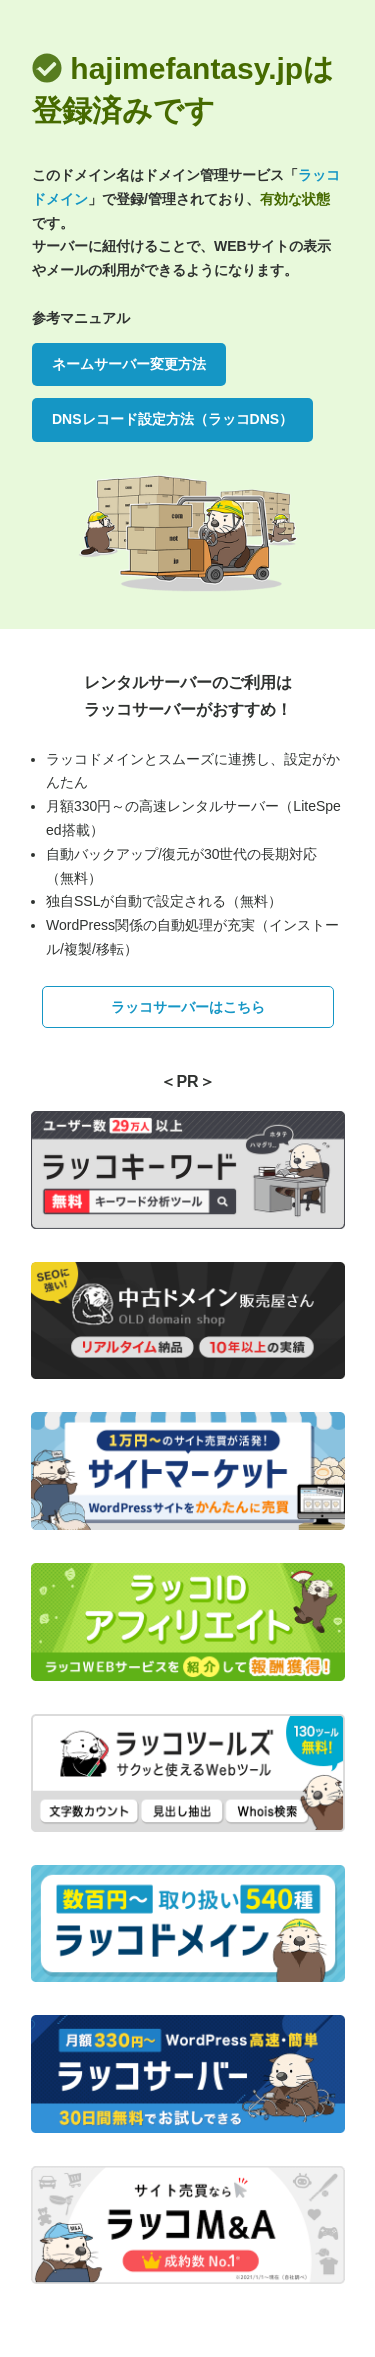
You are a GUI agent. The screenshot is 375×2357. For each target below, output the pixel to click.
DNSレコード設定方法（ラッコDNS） (172, 419)
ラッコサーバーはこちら (188, 1007)
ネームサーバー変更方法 (129, 364)
